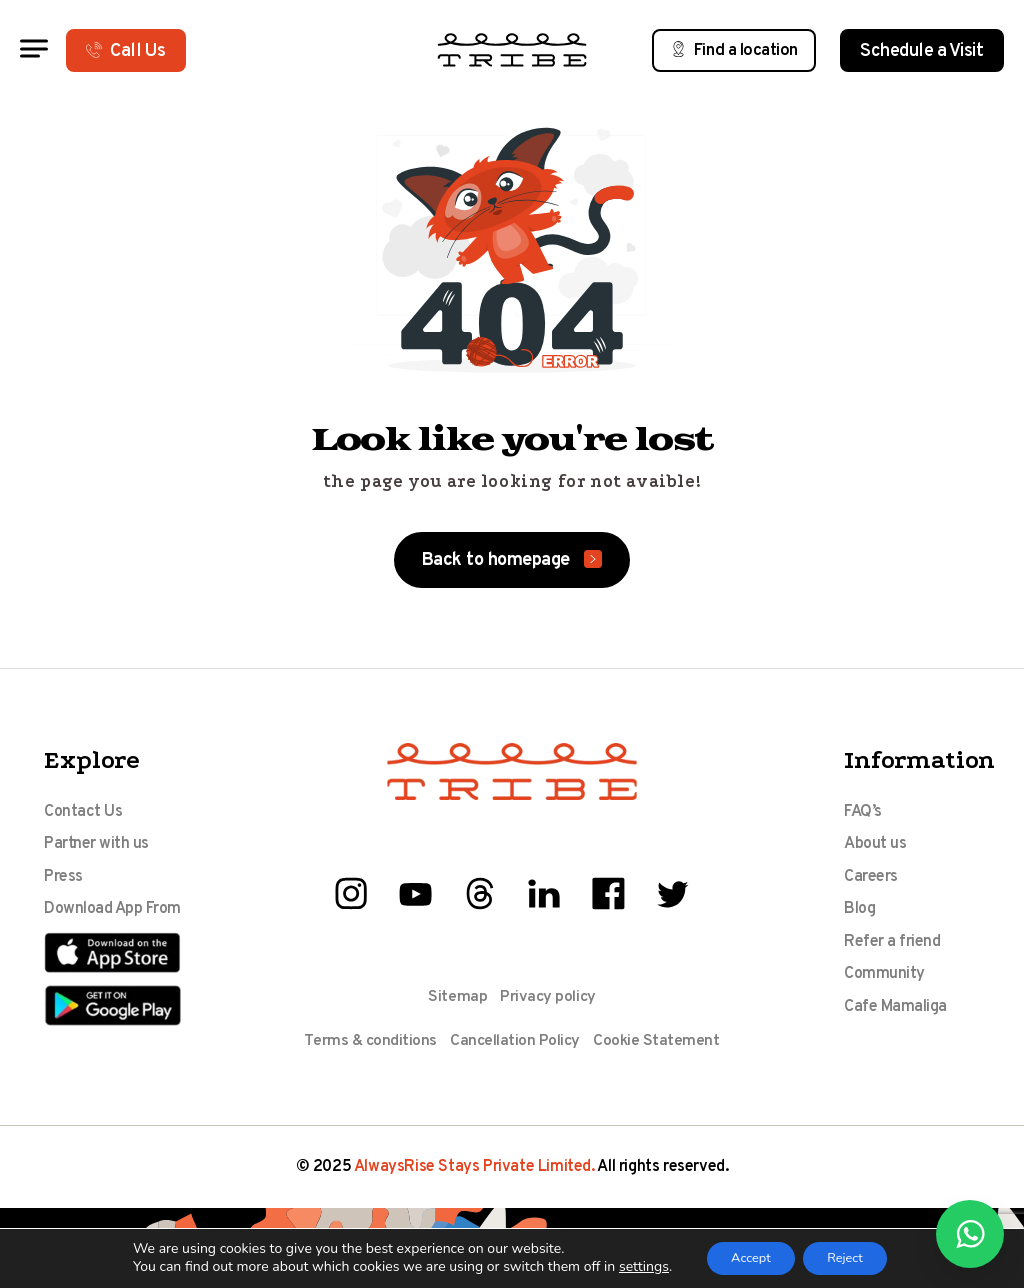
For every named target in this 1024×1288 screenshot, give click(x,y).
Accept (743, 1256)
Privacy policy (548, 997)
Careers (871, 880)
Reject (852, 1256)
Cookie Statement (658, 1041)
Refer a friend (892, 948)
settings (629, 1266)
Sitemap (456, 997)
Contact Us (83, 812)
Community (884, 982)
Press (63, 880)
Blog (859, 914)
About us (875, 846)
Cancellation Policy (515, 1041)
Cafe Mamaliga (895, 1016)
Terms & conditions (368, 1041)
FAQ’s (863, 812)
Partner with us (96, 846)
